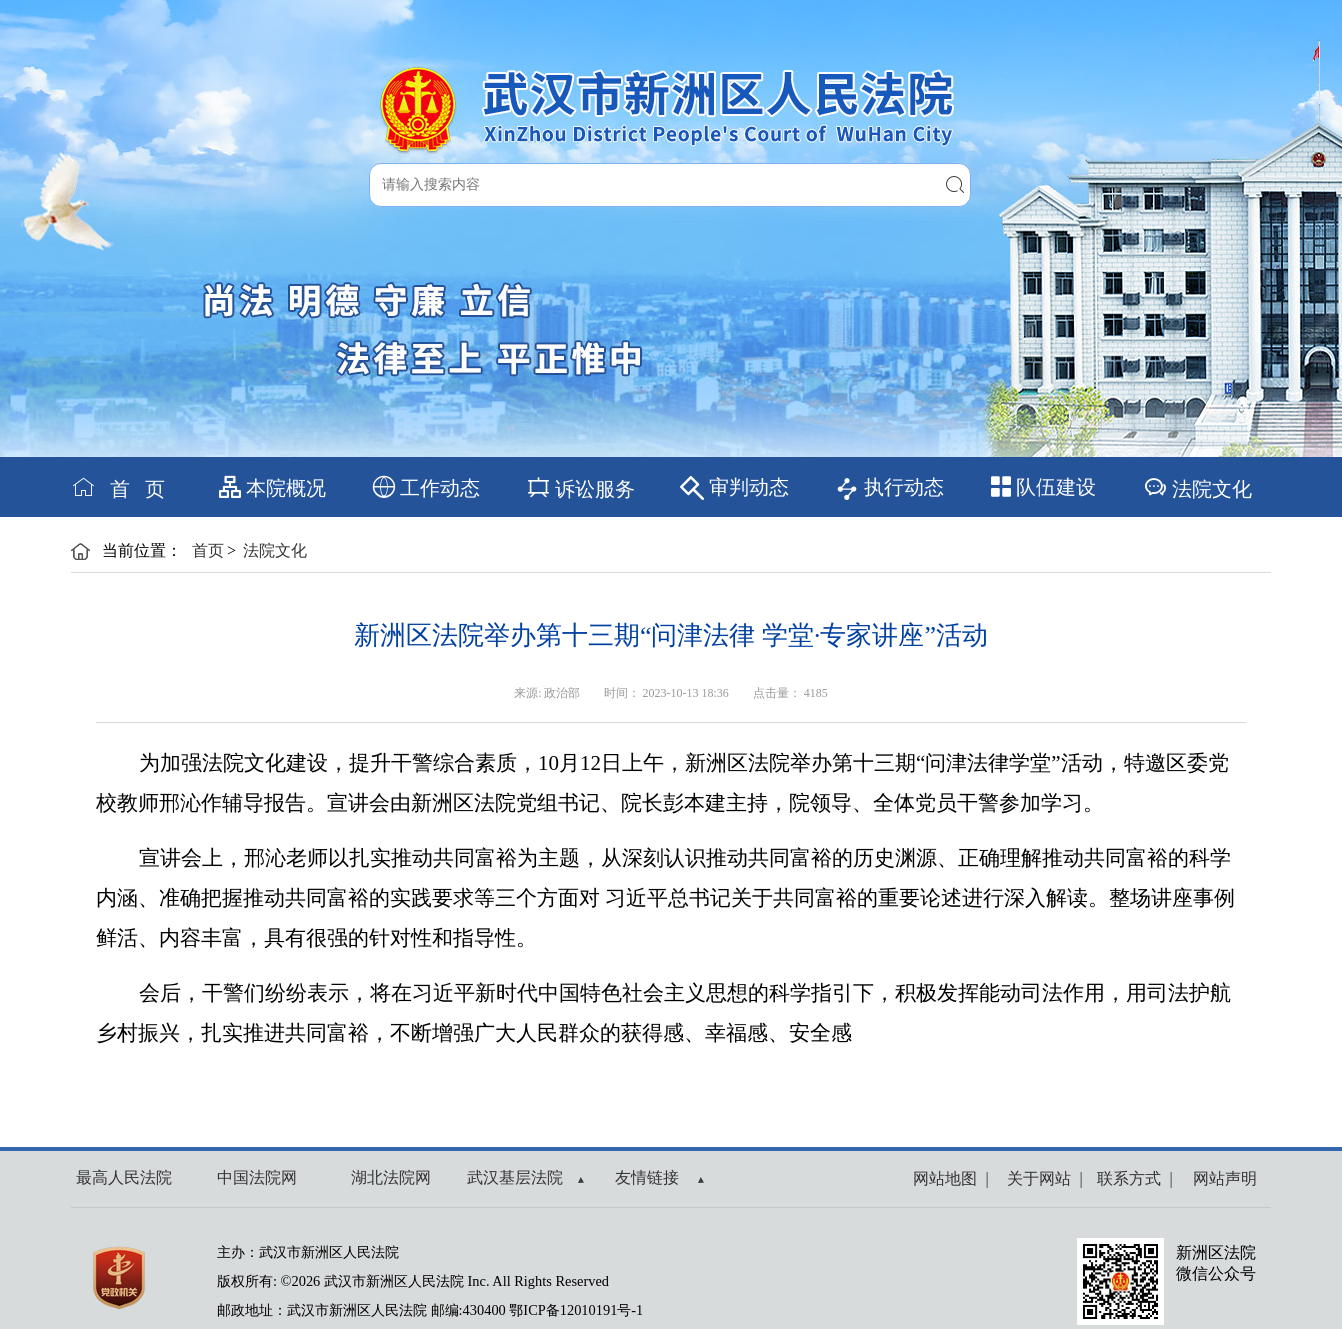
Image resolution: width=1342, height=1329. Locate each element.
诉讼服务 (580, 487)
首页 (208, 550)
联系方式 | (1130, 1178)
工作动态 (426, 487)
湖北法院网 (391, 1177)
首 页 (118, 487)
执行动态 (889, 488)
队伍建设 (1043, 487)
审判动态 (734, 488)
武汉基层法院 (525, 1177)
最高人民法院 (124, 1177)
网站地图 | (950, 1178)
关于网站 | (1040, 1178)
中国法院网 (257, 1177)
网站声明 (1221, 1178)
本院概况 (272, 487)
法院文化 (1197, 487)
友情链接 (659, 1177)
